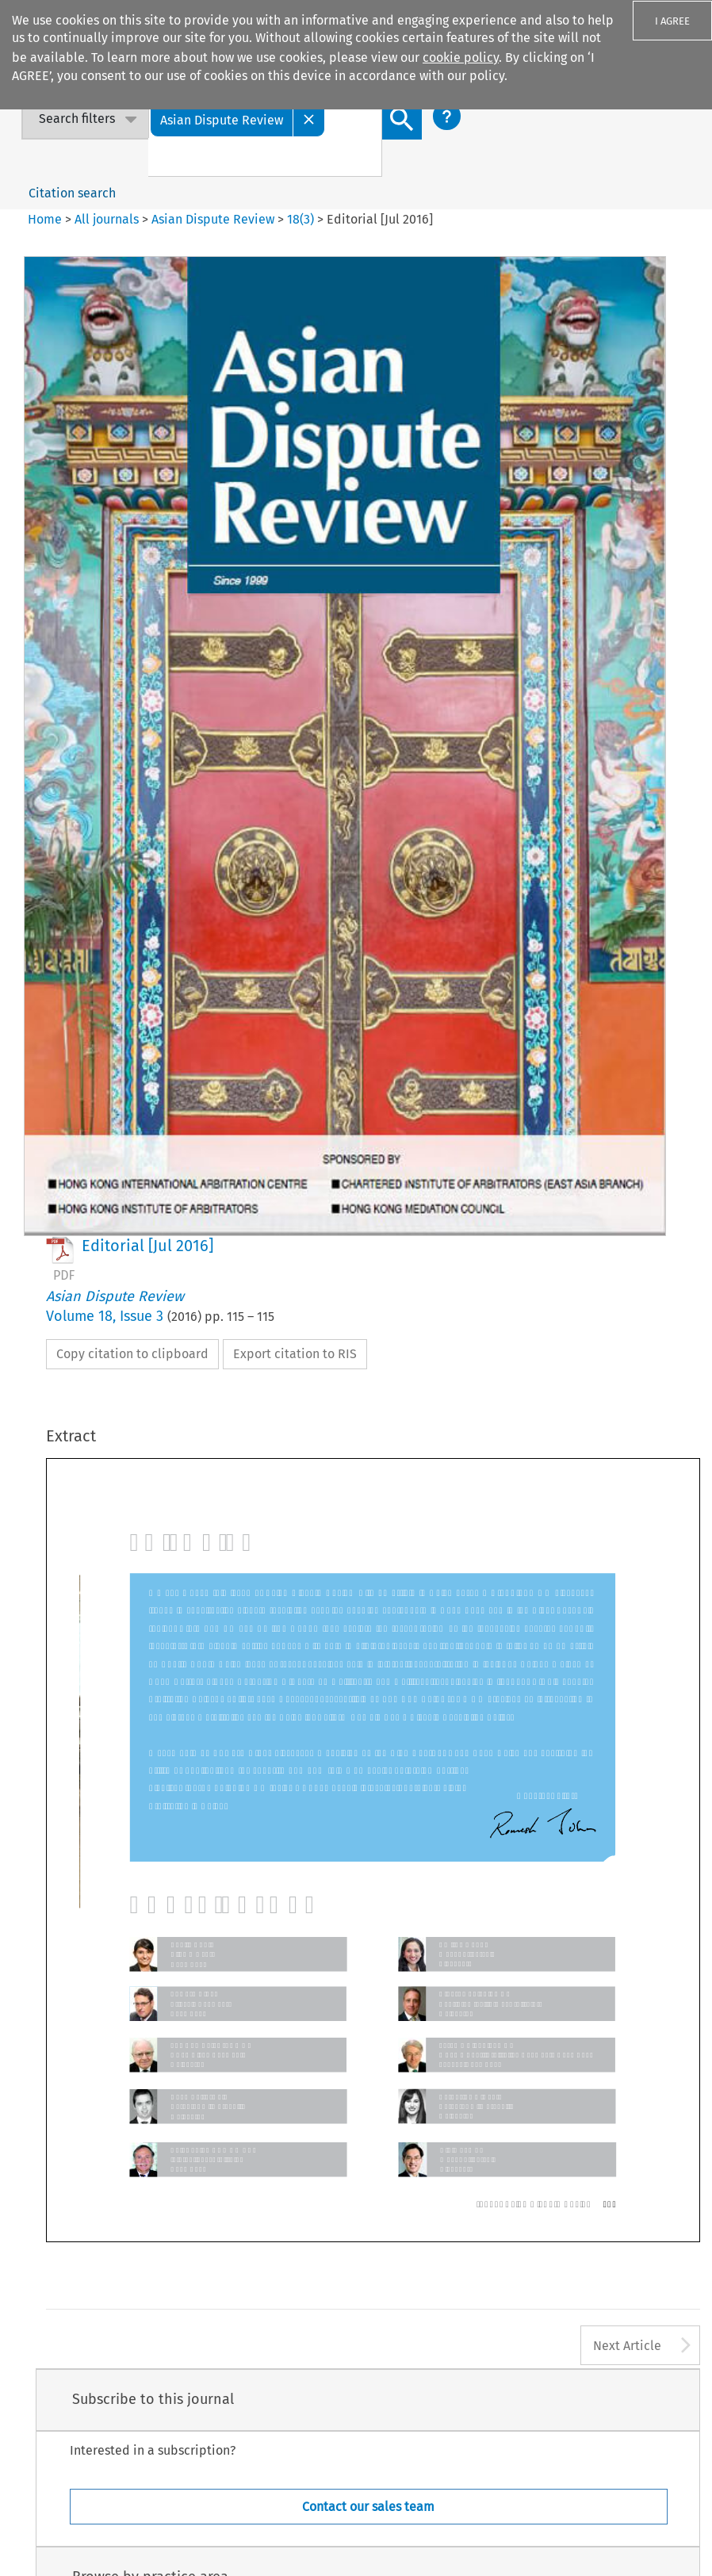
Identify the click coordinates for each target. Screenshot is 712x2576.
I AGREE (672, 21)
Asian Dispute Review (212, 219)
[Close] (309, 119)
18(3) (300, 219)
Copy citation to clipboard (132, 1353)
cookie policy (461, 57)
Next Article (627, 2345)
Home (45, 219)
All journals (108, 219)
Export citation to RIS (295, 1353)
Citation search (72, 193)
